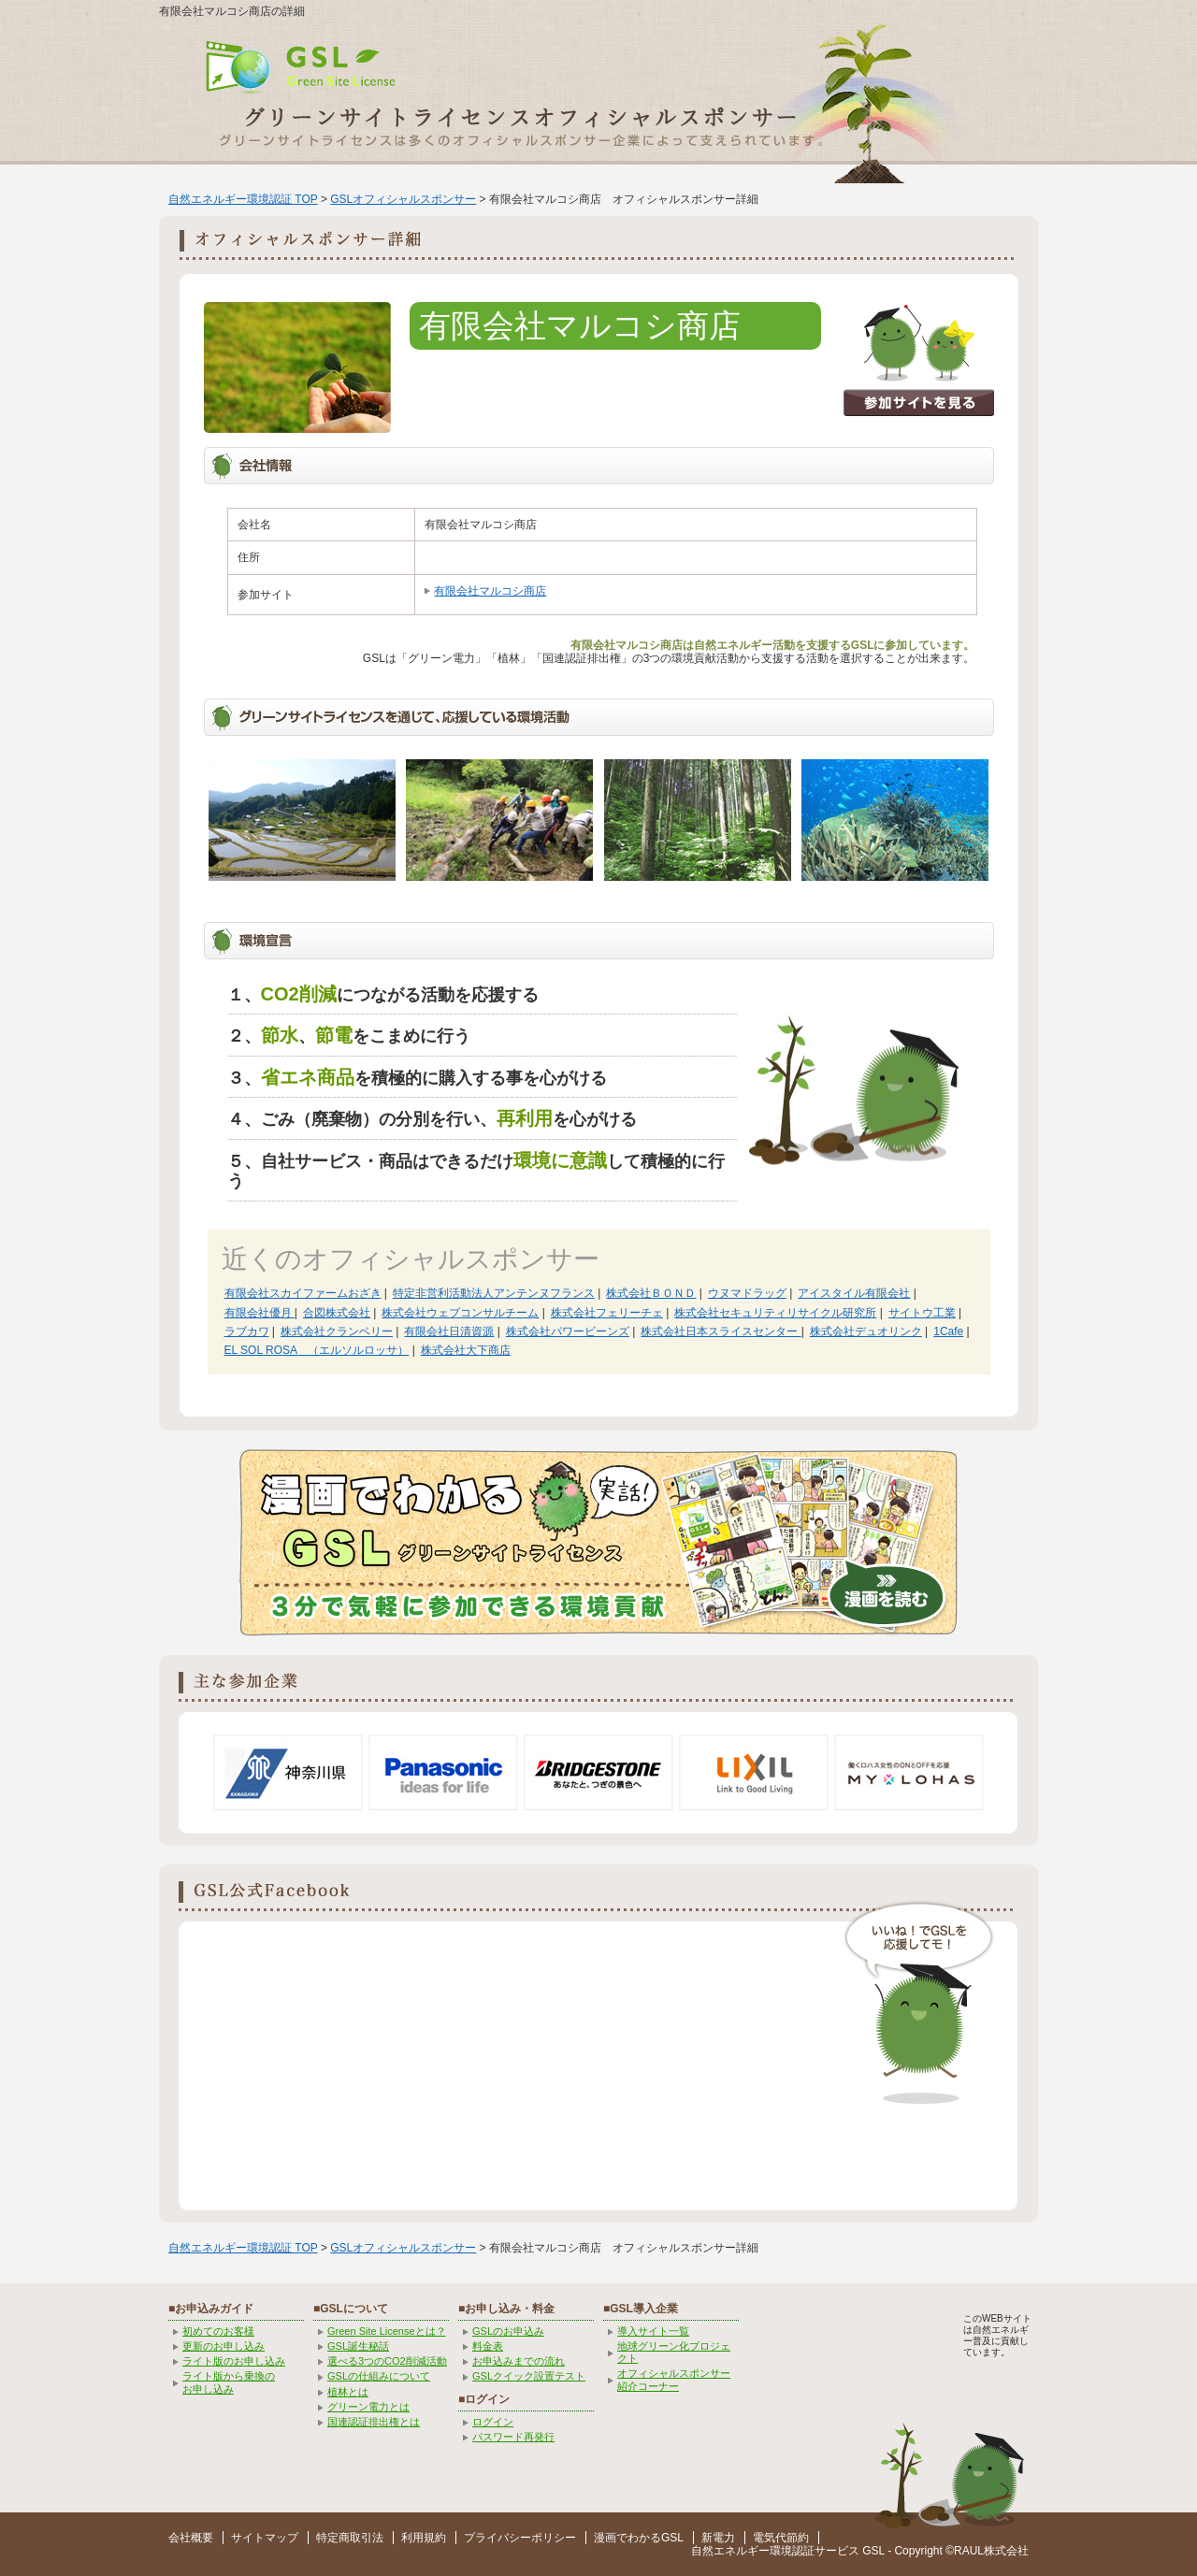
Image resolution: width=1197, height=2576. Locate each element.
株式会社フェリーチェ (607, 1312)
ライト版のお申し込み (233, 2361)
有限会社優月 (259, 1312)
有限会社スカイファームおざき (303, 1293)
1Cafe (948, 1331)
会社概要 (190, 2537)
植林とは (347, 2391)
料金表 (487, 2346)
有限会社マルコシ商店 (490, 590)
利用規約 (423, 2537)
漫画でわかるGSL (639, 2537)
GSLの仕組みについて (378, 2376)
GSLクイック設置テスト (528, 2376)
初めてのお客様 (218, 2331)
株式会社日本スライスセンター (720, 1331)
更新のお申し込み (223, 2346)
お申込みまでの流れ (518, 2361)
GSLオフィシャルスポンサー (403, 199)
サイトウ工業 (922, 1312)
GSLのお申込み (508, 2331)
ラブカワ (246, 1331)
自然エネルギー (730, 2550)
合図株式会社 (336, 1312)
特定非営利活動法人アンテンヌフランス (494, 1293)
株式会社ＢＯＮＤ (651, 1293)
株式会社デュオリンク (866, 1331)
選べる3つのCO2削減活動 (387, 2361)
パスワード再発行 (513, 2436)
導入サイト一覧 (653, 2331)
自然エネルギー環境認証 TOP (243, 199)
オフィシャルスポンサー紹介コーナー (673, 2379)
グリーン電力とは (368, 2406)
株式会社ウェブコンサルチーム (460, 1312)
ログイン (492, 2421)
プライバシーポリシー (520, 2537)
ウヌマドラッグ (747, 1293)
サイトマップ (264, 2537)
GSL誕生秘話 (358, 2346)
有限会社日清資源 (449, 1331)
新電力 (718, 2537)
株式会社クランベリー (337, 1331)
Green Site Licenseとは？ (386, 2331)
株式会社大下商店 (466, 1350)
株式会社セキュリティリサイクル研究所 (775, 1312)
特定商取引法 (349, 2537)
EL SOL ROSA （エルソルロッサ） (317, 1350)
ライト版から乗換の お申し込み (228, 2382)
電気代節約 (781, 2537)
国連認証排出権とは (373, 2421)
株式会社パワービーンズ (567, 1331)
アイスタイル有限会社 (854, 1293)
